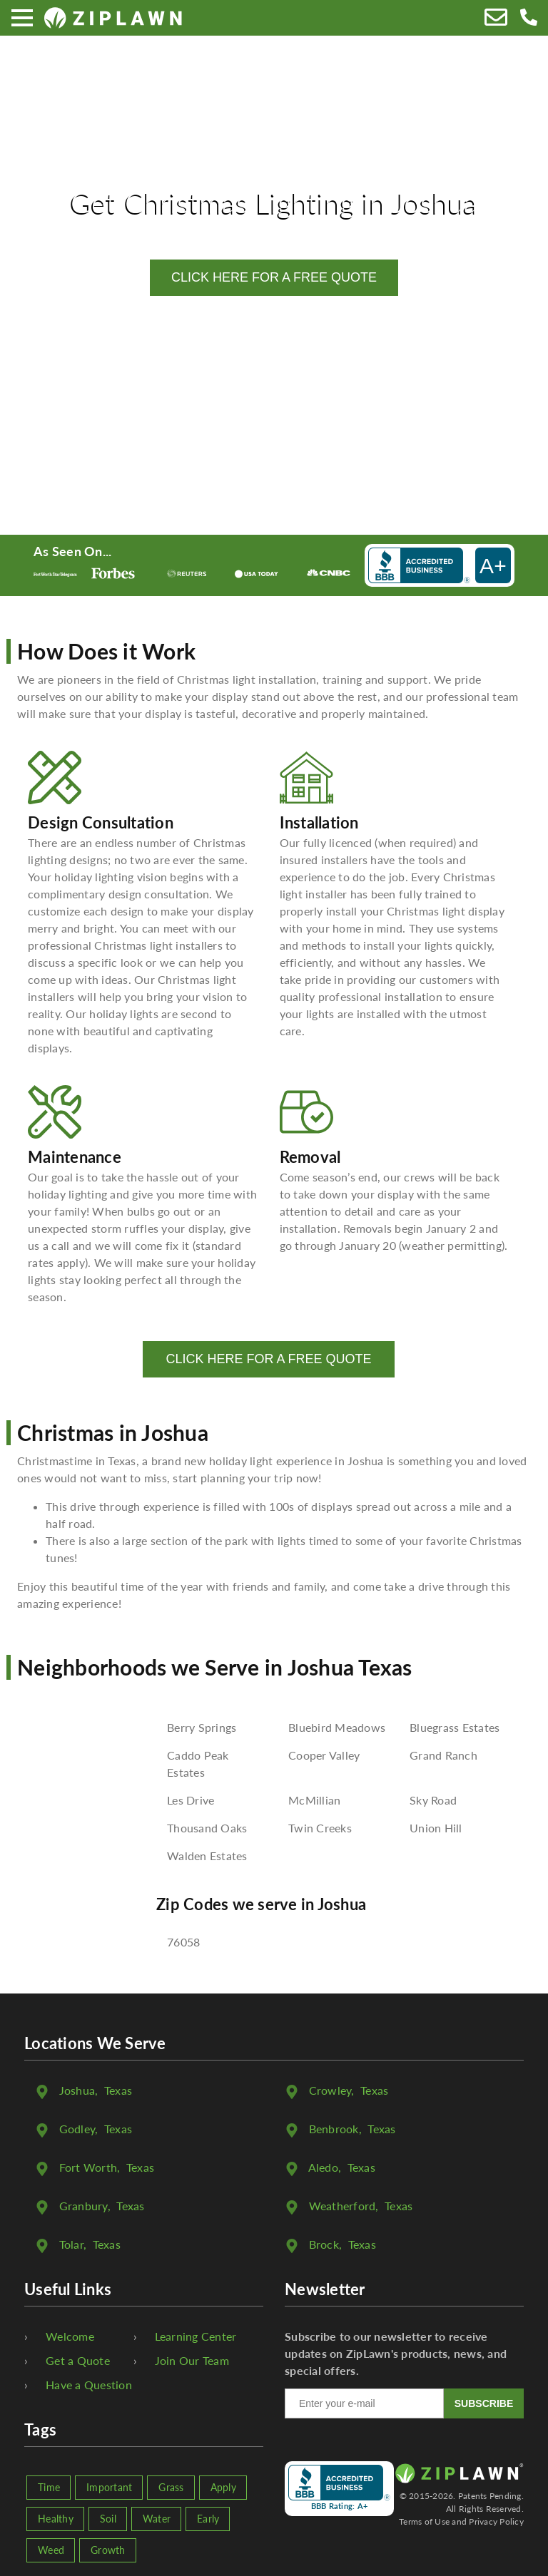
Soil (108, 2519)
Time (49, 2487)
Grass (170, 2487)
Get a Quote (78, 2360)
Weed (51, 2550)
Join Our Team (192, 2360)
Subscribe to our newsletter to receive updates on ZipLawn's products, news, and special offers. (396, 2353)
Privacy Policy (496, 2521)
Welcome (70, 2336)
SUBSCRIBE (484, 2403)
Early (208, 2519)
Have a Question (89, 2384)
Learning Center (196, 2336)
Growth (108, 2550)
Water (157, 2519)
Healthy (55, 2519)
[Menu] (22, 18)
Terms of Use (424, 2521)
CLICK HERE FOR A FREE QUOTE (274, 277)
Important (109, 2487)
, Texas (96, 2090)
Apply (223, 2487)
